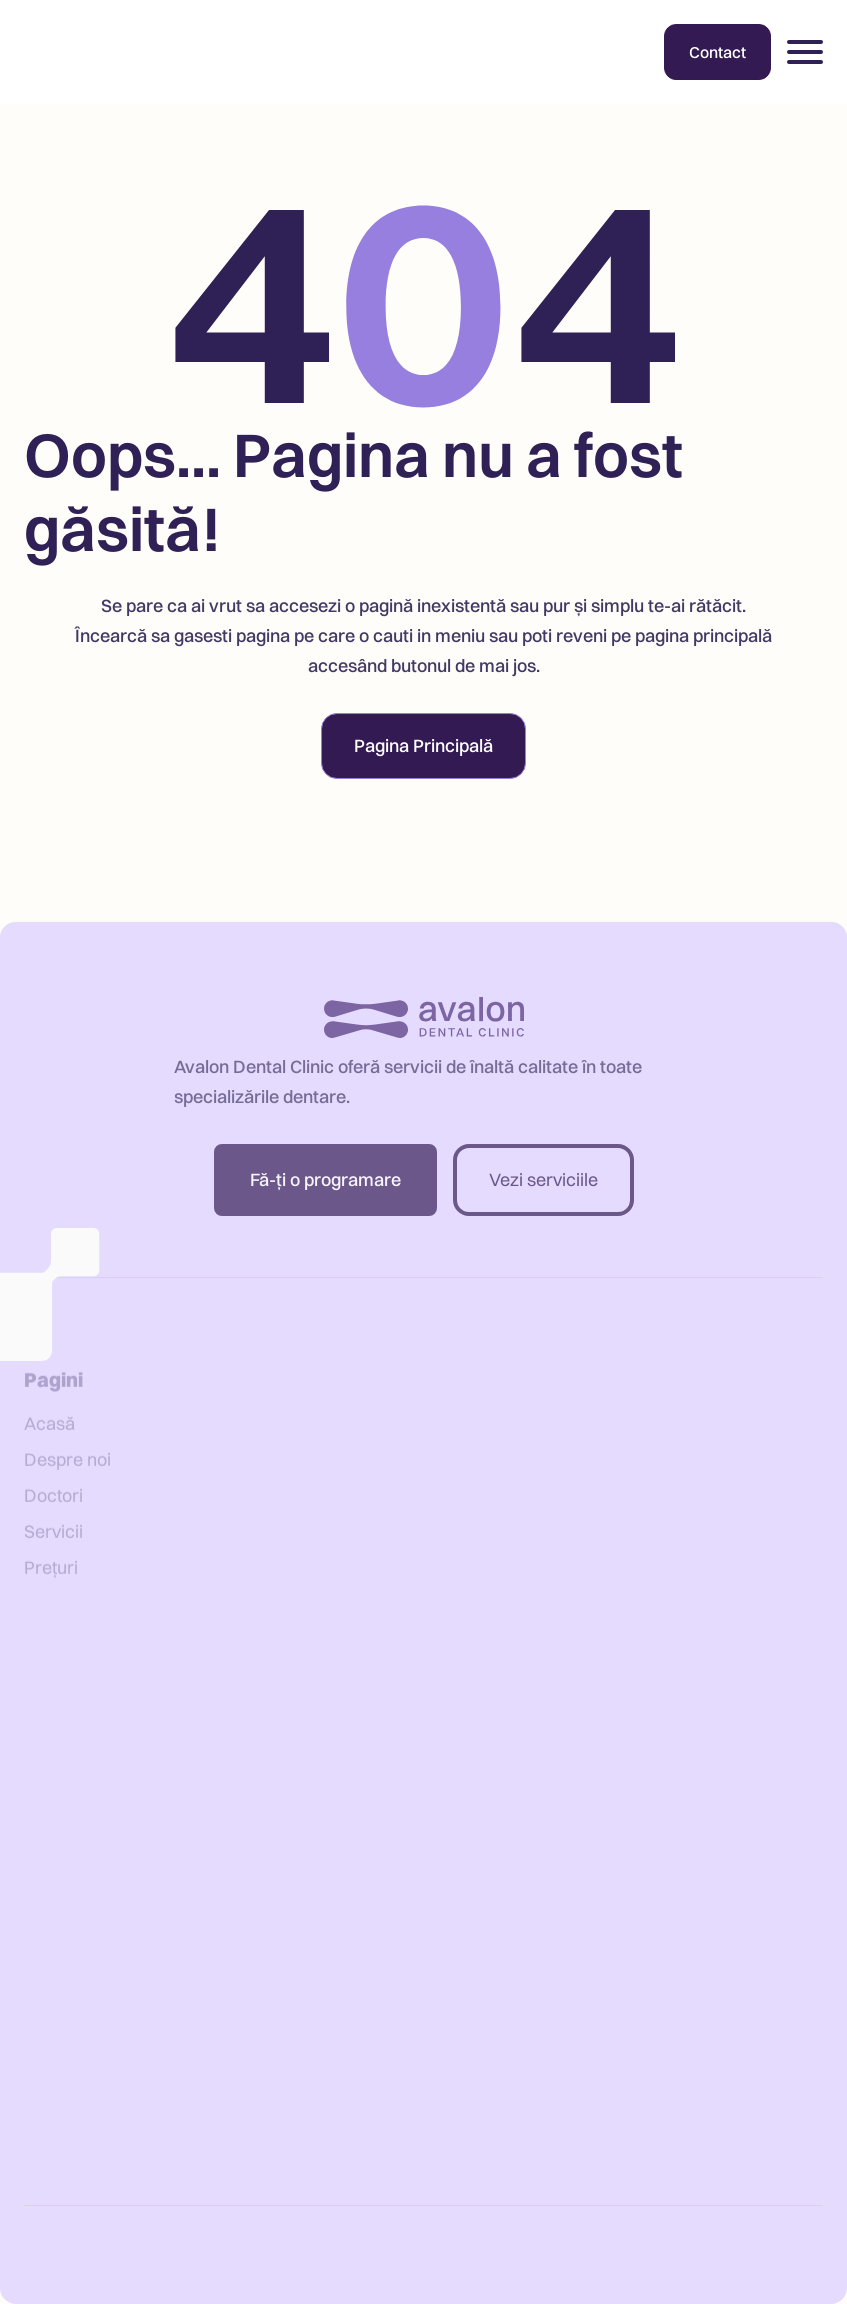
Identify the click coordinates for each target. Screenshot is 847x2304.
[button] (805, 52)
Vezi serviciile (543, 1191)
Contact (717, 52)
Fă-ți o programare (325, 1191)
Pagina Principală (423, 745)
